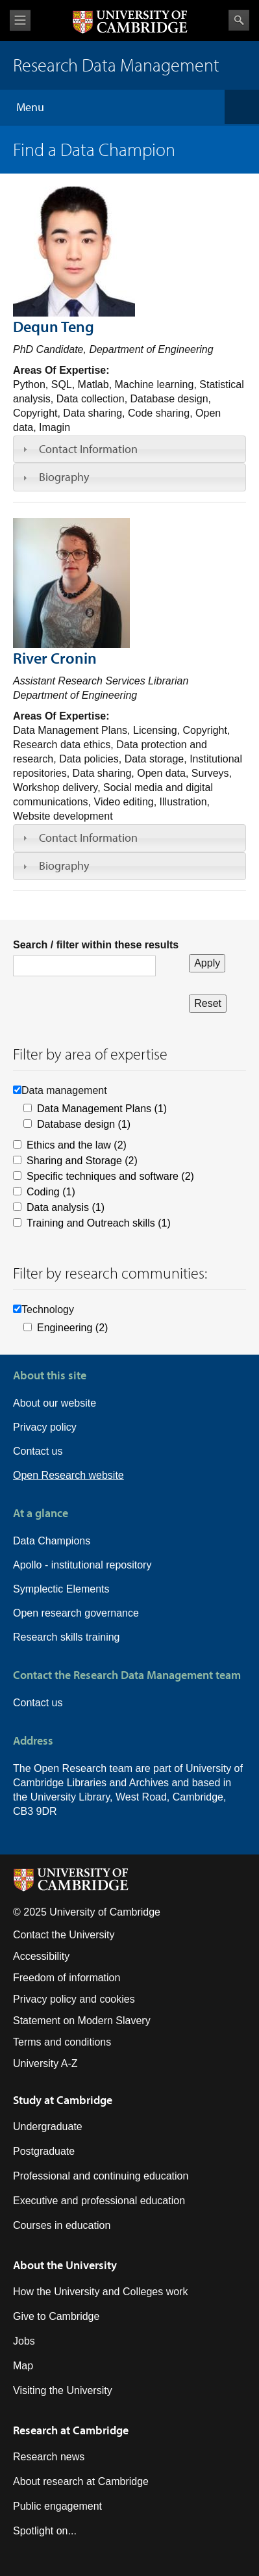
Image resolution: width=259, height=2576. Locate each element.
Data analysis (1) (66, 1207)
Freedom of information (66, 1977)
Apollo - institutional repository (82, 1564)
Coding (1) (51, 1191)
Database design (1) (83, 1124)
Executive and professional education (99, 2200)
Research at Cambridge (71, 2430)
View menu (20, 20)
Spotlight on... (45, 2530)
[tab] (129, 449)
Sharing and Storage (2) (82, 1160)
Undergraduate (47, 2126)
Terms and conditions (62, 2042)
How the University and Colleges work (100, 2291)
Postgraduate (44, 2151)
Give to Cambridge (56, 2316)
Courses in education (61, 2225)
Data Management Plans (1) (102, 1108)
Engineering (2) (72, 1327)
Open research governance (76, 1613)
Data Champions (51, 1540)
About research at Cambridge (81, 2481)
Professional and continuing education (100, 2175)
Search (238, 20)
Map (23, 2365)
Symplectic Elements (61, 1588)
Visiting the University (62, 2390)
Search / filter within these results (96, 944)
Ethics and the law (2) (77, 1145)
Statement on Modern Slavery (82, 2020)
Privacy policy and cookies (74, 1999)
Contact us (37, 1451)
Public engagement (57, 2506)
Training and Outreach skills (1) (99, 1223)
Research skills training (66, 1637)
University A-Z (45, 2063)
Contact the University (64, 1934)
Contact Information (88, 448)
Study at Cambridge (62, 2099)
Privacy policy (45, 1427)
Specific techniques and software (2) (110, 1176)
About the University (65, 2264)
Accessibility (41, 1956)
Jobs (24, 2341)
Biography (64, 476)
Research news (48, 2456)
